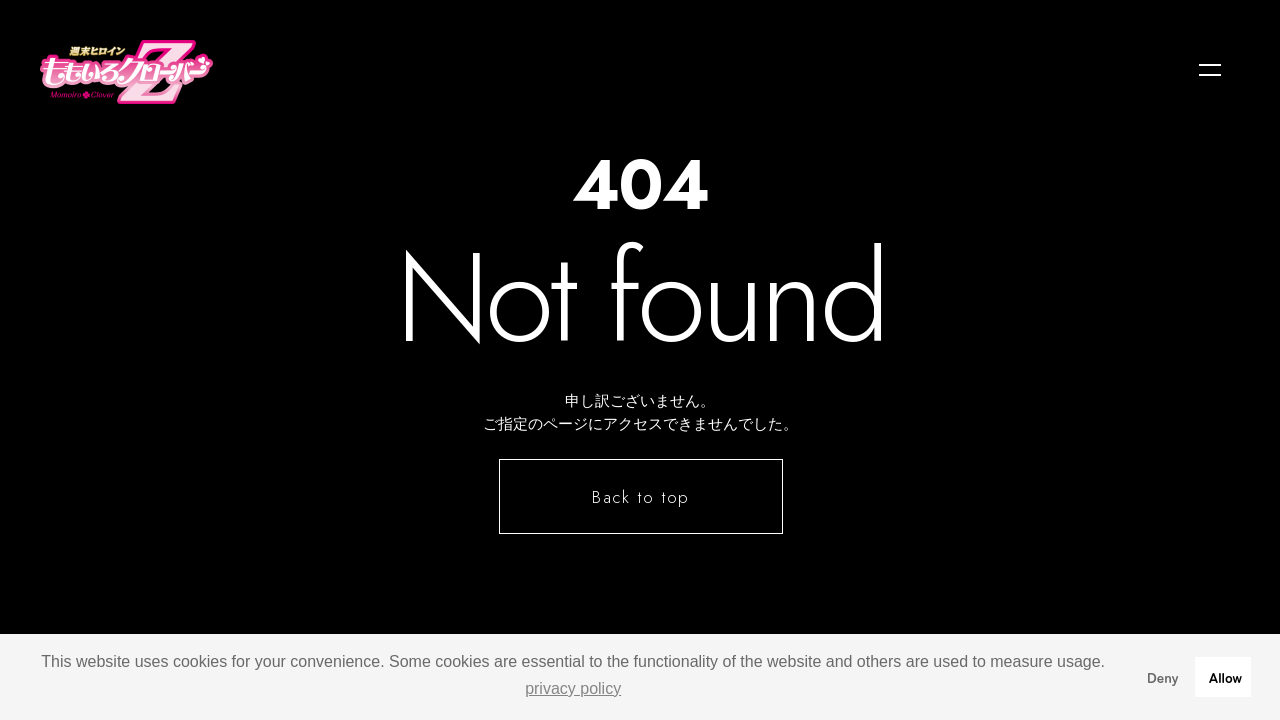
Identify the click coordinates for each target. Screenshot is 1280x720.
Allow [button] (1226, 676)
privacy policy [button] (573, 688)
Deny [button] (1163, 676)
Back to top (641, 497)
